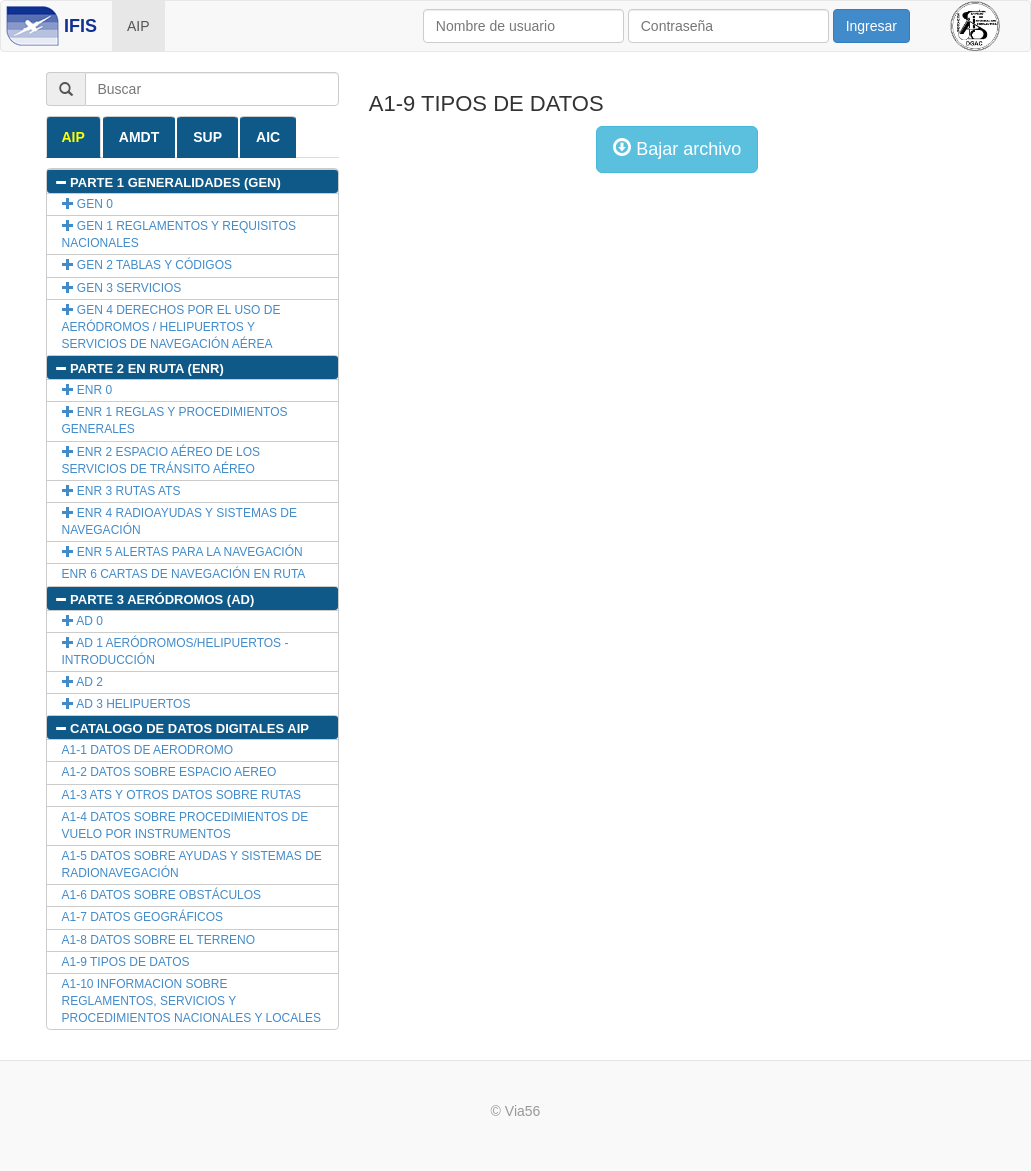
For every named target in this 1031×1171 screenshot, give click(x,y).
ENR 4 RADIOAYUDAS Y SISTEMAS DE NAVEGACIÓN (179, 521)
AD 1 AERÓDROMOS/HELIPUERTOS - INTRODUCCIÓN (175, 651)
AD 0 (82, 621)
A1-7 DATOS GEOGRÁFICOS (143, 917)
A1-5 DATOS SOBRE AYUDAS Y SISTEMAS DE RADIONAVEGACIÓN (192, 864)
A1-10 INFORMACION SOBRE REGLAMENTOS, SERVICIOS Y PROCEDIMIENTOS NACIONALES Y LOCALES (191, 1001)
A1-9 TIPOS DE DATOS (126, 962)
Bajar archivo (677, 148)
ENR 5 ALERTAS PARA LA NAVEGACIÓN (182, 552)
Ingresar (871, 26)
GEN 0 (87, 204)
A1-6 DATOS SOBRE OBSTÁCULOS (162, 895)
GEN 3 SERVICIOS (122, 288)
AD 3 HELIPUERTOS (126, 704)
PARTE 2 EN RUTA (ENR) (139, 368)
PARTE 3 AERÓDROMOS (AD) (154, 599)
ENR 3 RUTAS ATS (121, 491)
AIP (138, 26)
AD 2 (82, 682)
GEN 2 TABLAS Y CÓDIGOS (147, 265)
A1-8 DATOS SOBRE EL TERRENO (159, 940)
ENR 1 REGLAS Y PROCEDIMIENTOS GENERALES (175, 420)
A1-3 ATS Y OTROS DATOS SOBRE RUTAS (181, 795)
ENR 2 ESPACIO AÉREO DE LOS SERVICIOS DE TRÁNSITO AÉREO (161, 460)
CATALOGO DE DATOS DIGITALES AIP (181, 728)
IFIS (80, 26)
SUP (207, 137)
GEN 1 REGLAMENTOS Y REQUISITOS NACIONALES (179, 234)
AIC (268, 137)
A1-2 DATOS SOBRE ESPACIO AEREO (169, 772)
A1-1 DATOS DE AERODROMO (148, 750)
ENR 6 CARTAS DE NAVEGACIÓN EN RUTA (184, 574)
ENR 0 (87, 390)
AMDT (139, 137)
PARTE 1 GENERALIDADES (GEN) (167, 182)
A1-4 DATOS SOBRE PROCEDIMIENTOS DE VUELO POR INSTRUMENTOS (185, 825)
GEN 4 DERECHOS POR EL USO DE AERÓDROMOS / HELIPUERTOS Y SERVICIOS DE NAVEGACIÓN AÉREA (171, 327)
